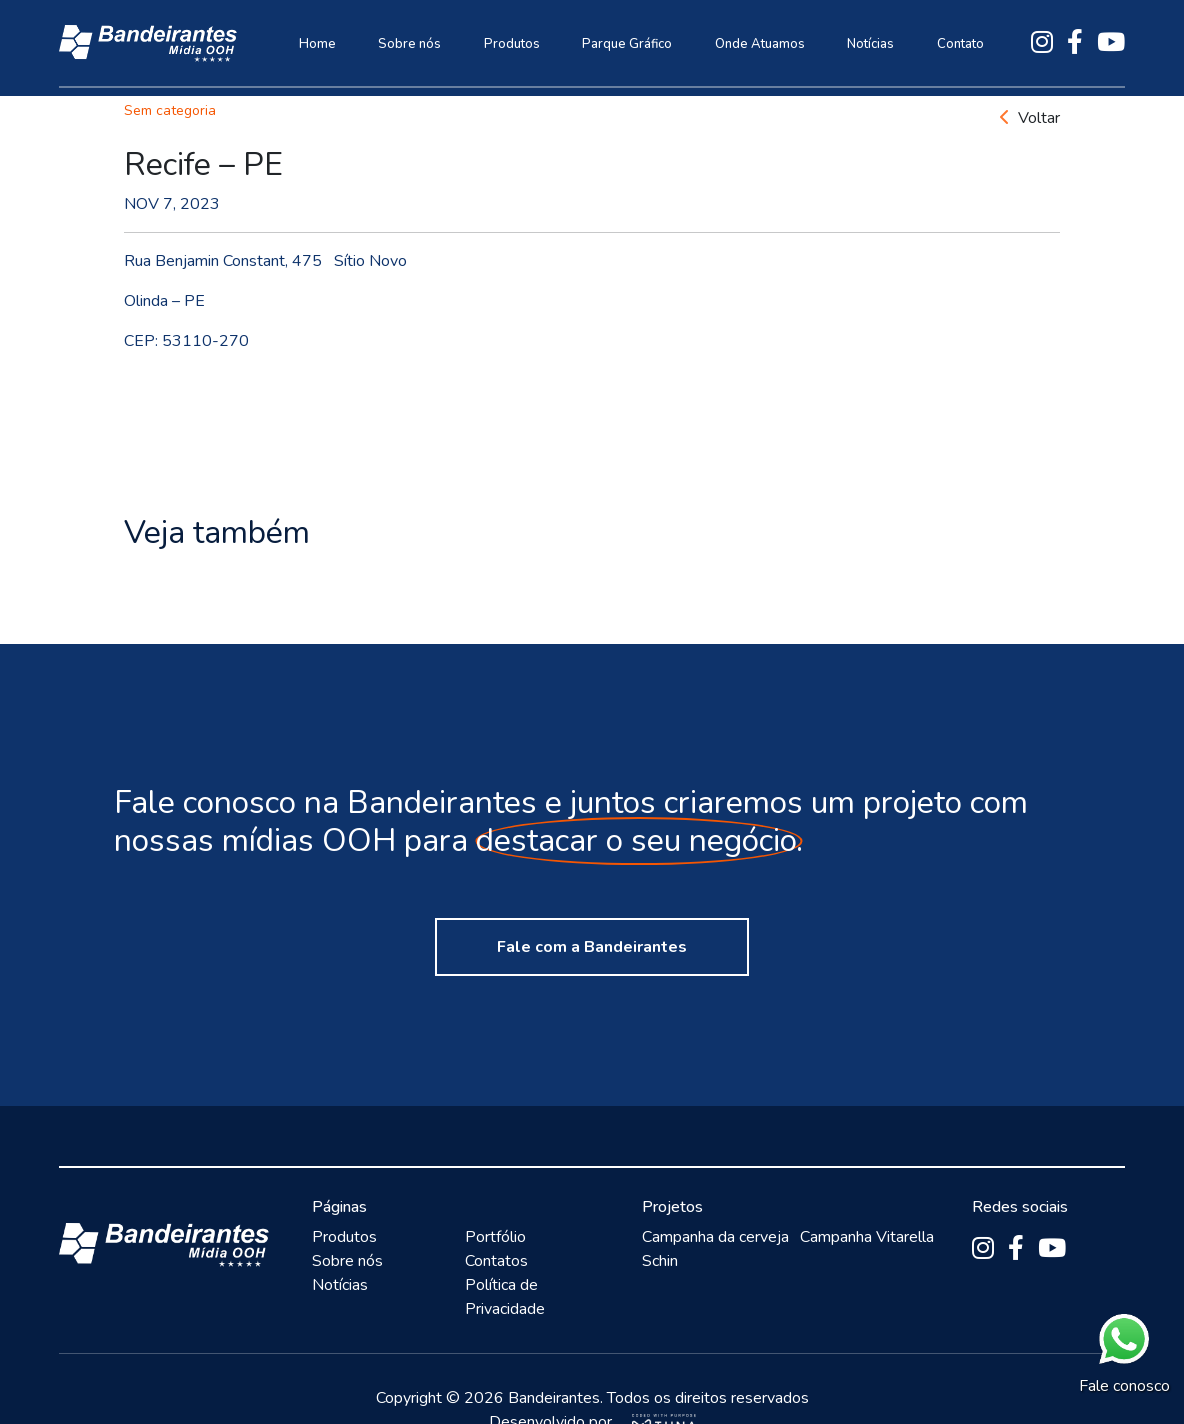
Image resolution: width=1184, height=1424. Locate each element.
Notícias (870, 44)
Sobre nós (409, 44)
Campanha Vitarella (867, 1237)
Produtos (512, 44)
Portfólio (495, 1237)
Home (317, 44)
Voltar (1030, 118)
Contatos (496, 1261)
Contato (960, 44)
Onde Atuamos (760, 44)
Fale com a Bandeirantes (592, 947)
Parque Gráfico (627, 44)
